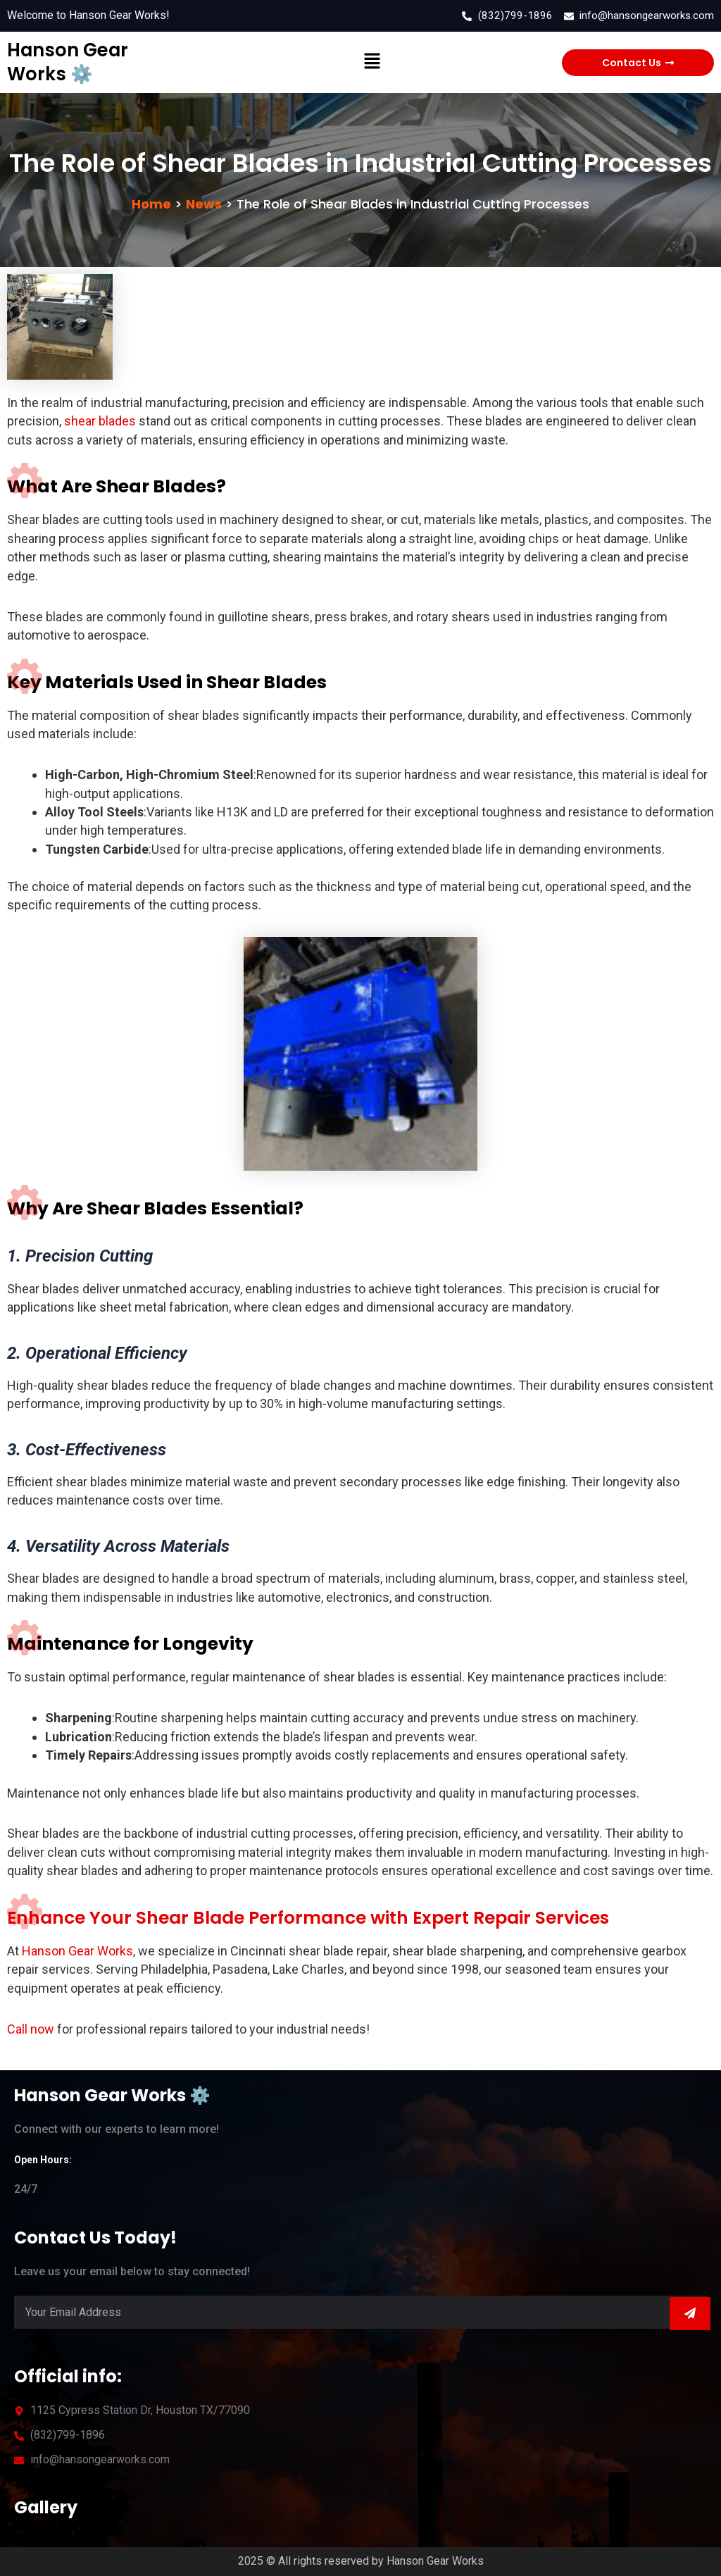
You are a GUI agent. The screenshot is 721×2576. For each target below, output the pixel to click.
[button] (372, 62)
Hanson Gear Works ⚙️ (65, 62)
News (204, 204)
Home (151, 204)
